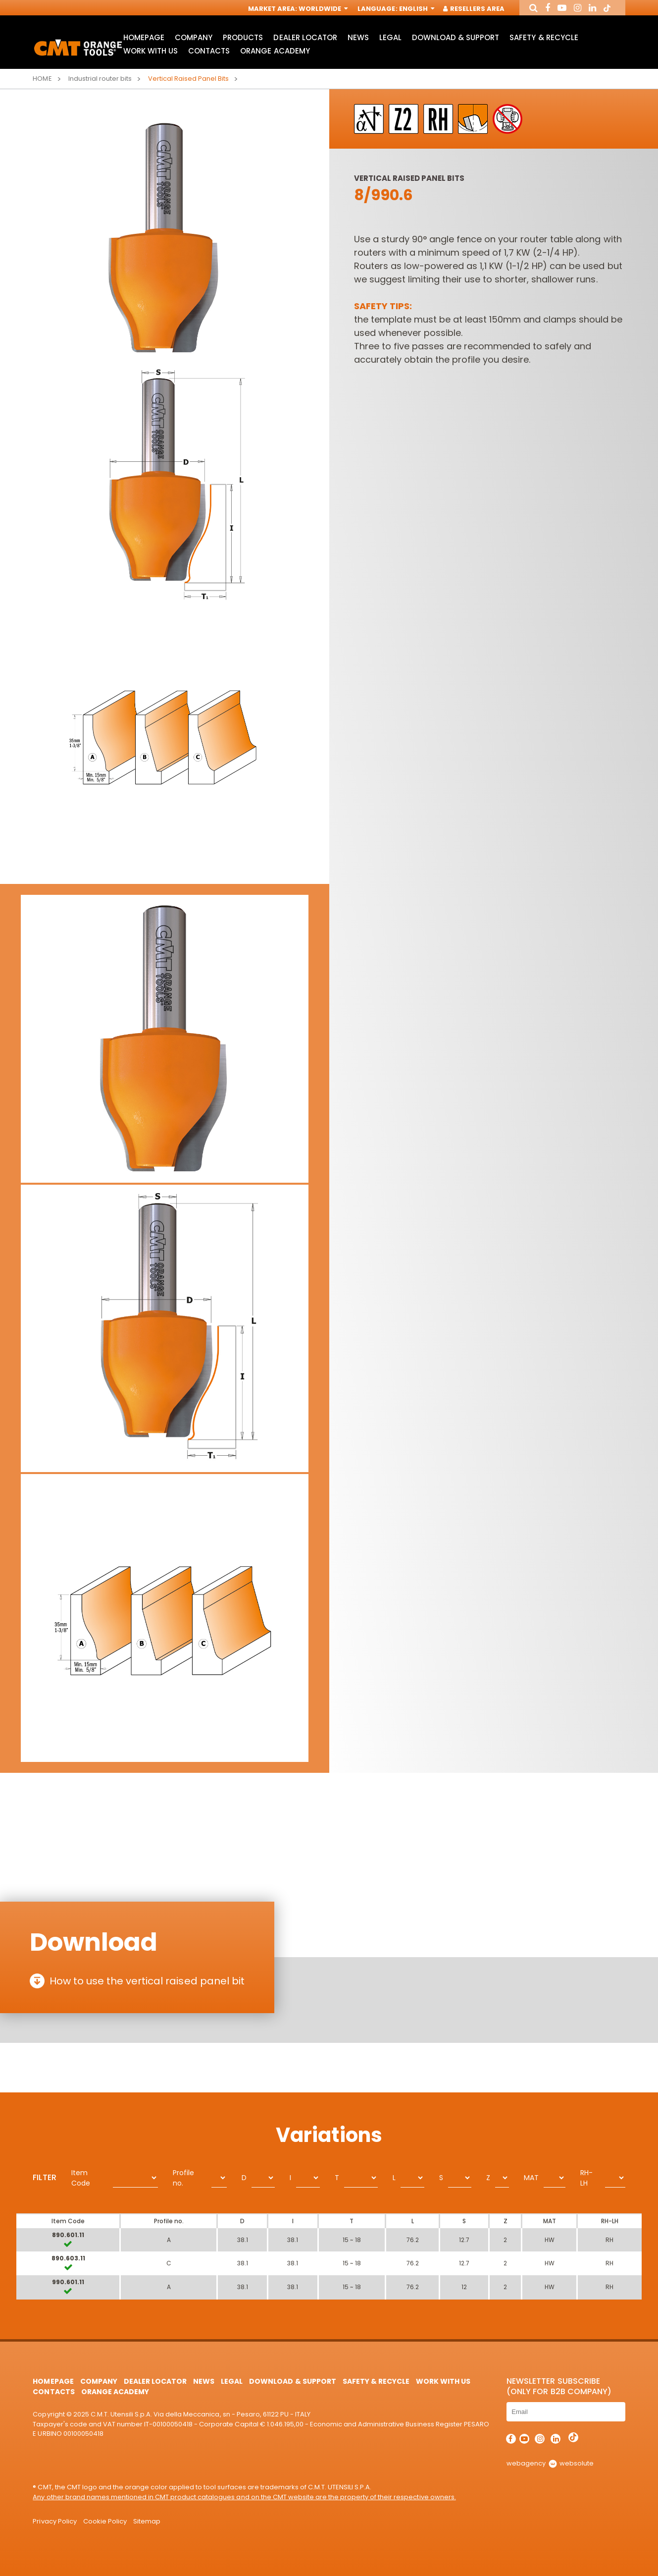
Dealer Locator (305, 37)
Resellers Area (474, 8)
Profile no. (183, 2178)
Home (42, 78)
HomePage (143, 37)
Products (243, 37)
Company (193, 37)
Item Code (80, 2178)
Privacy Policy (54, 2521)
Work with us (150, 51)
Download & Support (455, 37)
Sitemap (146, 2521)
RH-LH (586, 2178)
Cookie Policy (105, 2521)
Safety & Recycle (543, 37)
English (416, 8)
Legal (390, 37)
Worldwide (322, 8)
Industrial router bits (100, 78)
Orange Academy (274, 51)
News (358, 37)
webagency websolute (549, 2463)
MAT (531, 2178)
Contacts (209, 51)
